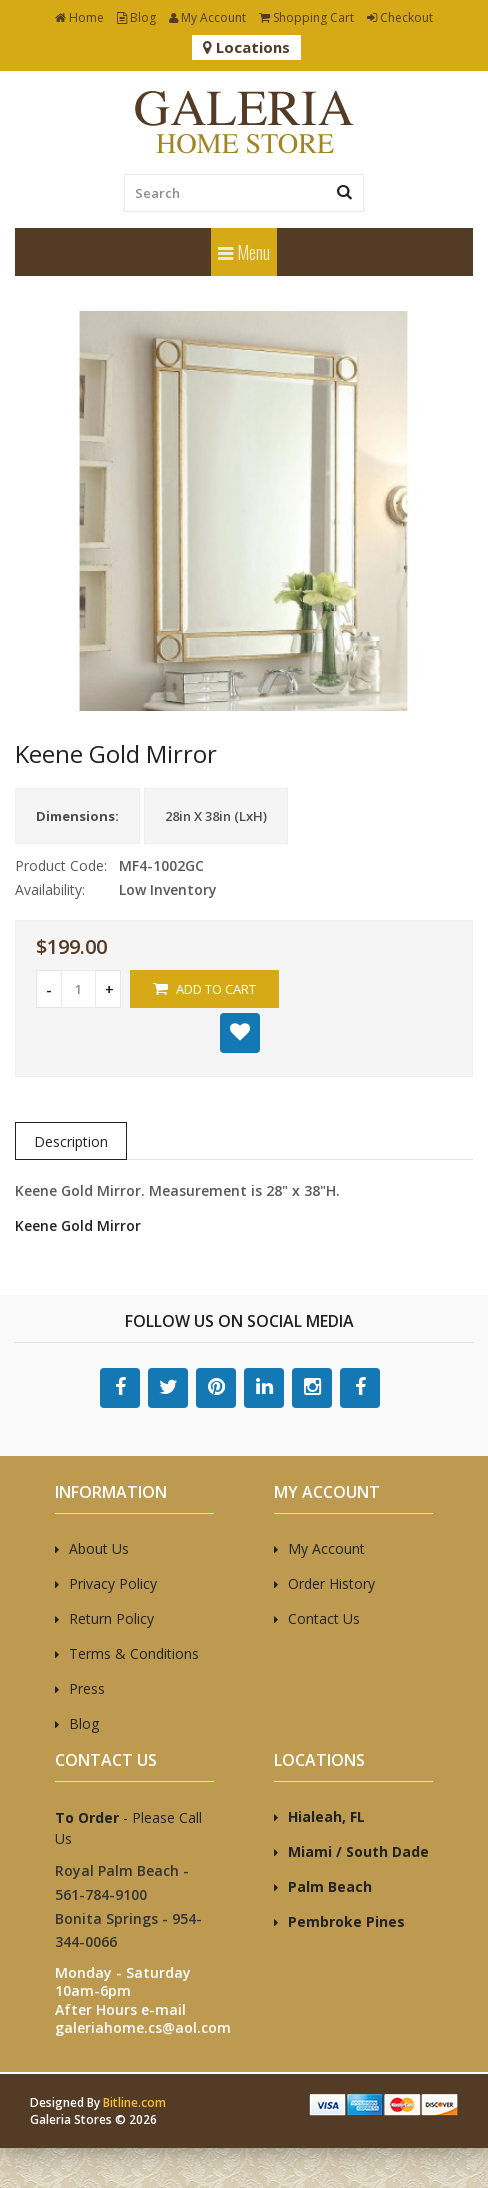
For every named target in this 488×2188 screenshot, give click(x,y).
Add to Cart (204, 989)
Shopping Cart (306, 17)
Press (87, 1688)
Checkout (400, 17)
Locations (246, 47)
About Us (99, 1548)
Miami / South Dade (358, 1851)
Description (71, 1141)
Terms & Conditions (134, 1653)
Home (79, 17)
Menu (244, 252)
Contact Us (324, 1618)
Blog (136, 17)
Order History (331, 1583)
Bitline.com (134, 2102)
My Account (207, 17)
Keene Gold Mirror (78, 1225)
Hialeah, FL (326, 1816)
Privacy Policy (113, 1583)
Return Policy (111, 1618)
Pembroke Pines (346, 1921)
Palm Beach (330, 1886)
